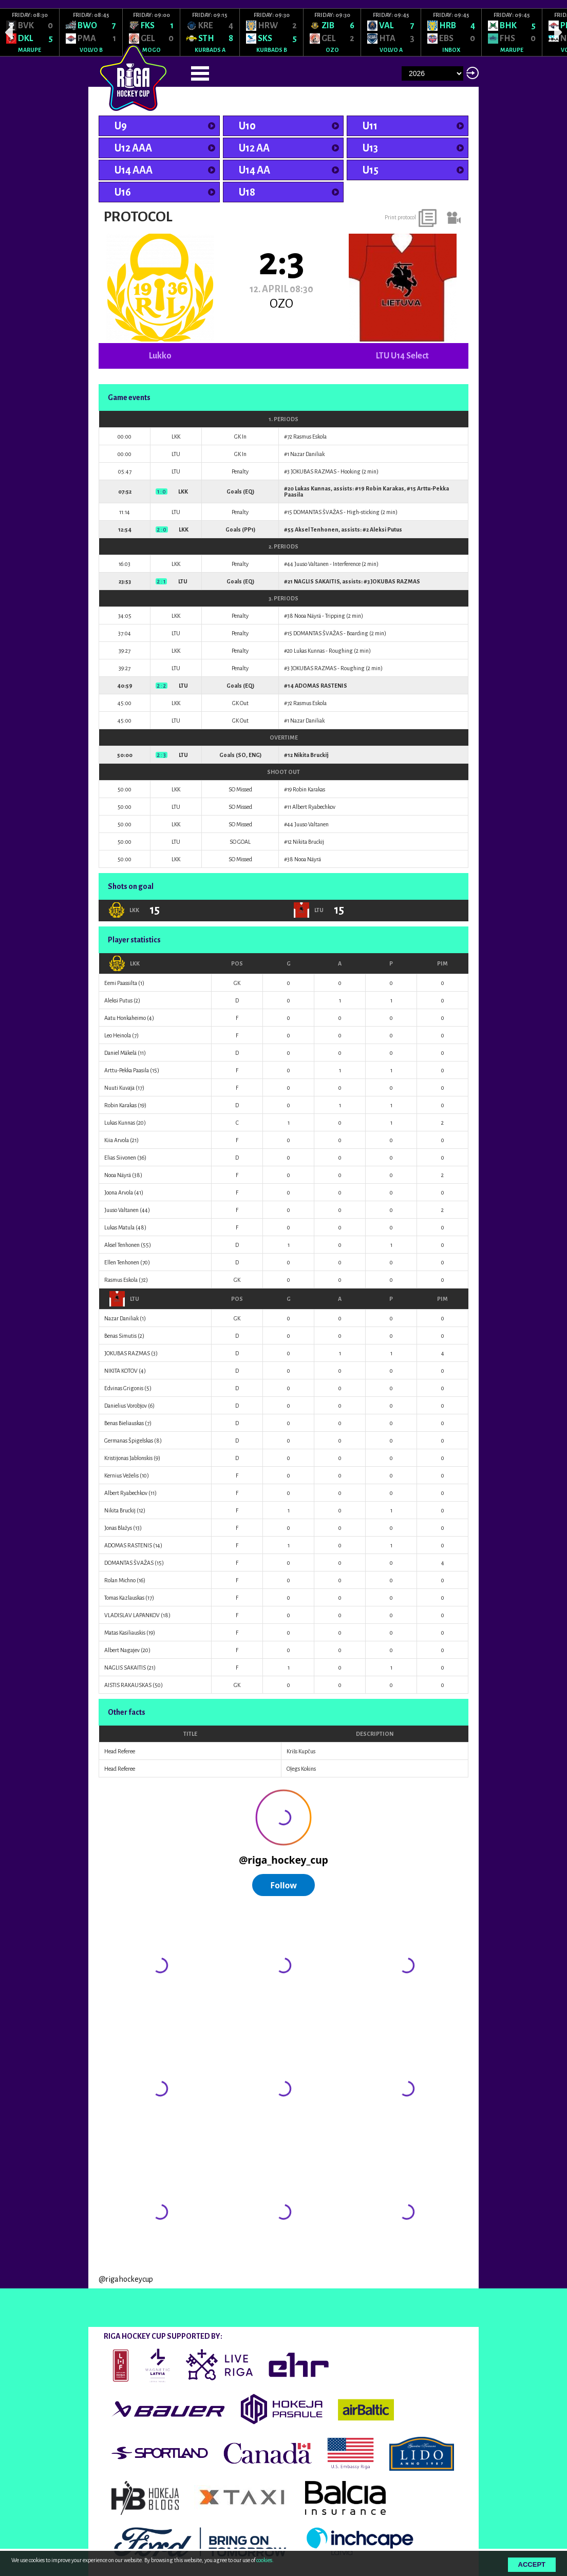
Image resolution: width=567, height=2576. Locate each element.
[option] (30, 32)
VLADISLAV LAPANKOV (132, 1615)
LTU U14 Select (402, 356)
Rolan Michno (120, 1580)
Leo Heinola (117, 1035)
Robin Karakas (385, 488)
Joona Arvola (118, 1192)
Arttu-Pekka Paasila (126, 1070)
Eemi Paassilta (120, 983)
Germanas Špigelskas (128, 1440)
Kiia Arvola (116, 1140)
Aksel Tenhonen (316, 529)
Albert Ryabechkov (313, 807)
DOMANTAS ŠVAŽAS (318, 512)
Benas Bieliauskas (124, 1423)
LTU (124, 1298)
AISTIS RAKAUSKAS (128, 1685)
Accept (531, 2564)
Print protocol (400, 217)
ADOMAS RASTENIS (321, 686)
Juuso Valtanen (311, 564)
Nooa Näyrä (307, 616)
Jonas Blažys (118, 1528)
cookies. (265, 2560)
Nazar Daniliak (307, 454)
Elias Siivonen (120, 1157)
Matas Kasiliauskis (124, 1633)
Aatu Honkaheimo (125, 1018)
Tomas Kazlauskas (124, 1598)
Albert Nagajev (122, 1650)
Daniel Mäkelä (120, 1053)
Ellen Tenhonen (121, 1262)
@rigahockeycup (126, 2279)
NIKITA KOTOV (121, 1371)
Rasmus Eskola (310, 436)
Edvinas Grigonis (123, 1388)
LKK (124, 963)
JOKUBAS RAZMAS (313, 471)
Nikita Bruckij (311, 755)
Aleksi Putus (386, 529)
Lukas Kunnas (313, 488)
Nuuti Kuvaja (119, 1088)
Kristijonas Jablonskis (128, 1458)
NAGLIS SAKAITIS (316, 581)
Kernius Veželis (121, 1475)
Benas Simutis (120, 1336)
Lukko (160, 356)
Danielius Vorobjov (125, 1406)
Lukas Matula (119, 1227)
